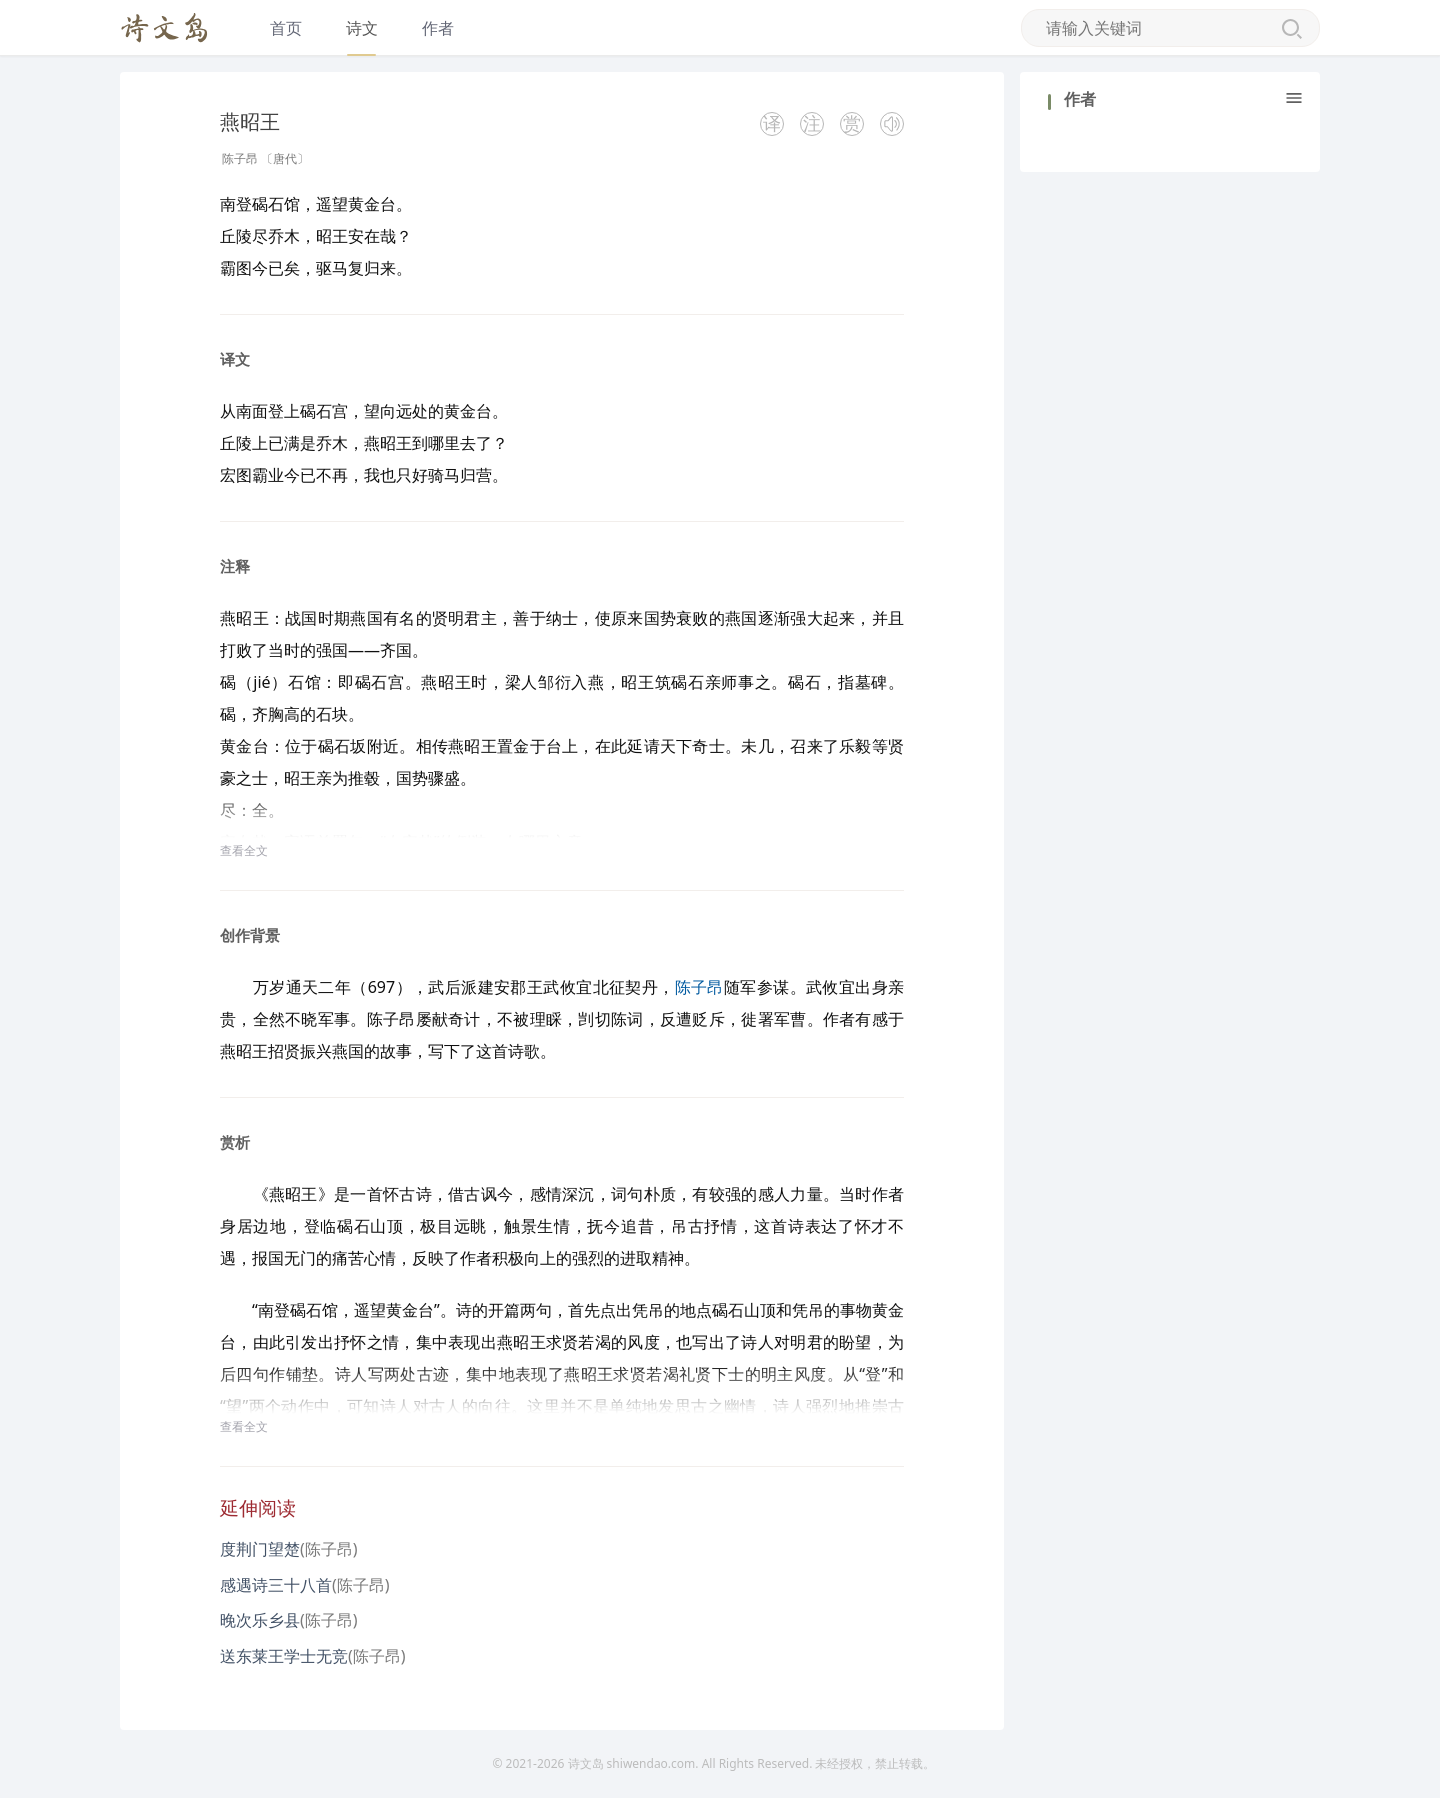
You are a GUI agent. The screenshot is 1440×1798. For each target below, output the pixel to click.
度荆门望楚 (260, 1549)
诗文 (362, 28)
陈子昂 (240, 158)
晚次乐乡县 (260, 1620)
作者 (438, 28)
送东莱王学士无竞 (284, 1656)
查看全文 (244, 850)
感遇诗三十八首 (276, 1585)
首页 (286, 28)
